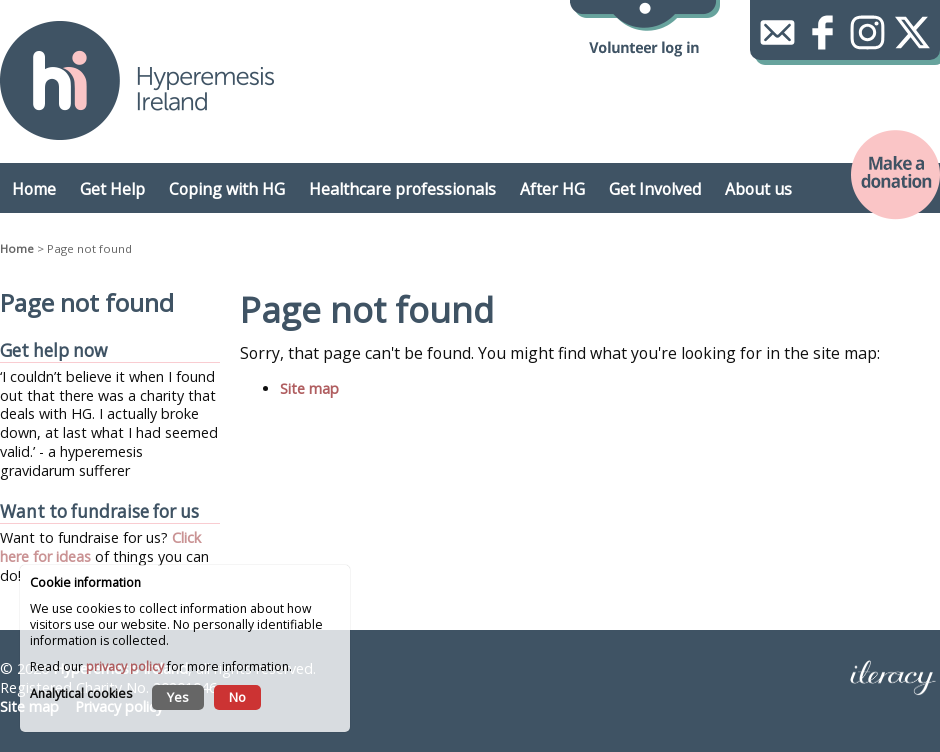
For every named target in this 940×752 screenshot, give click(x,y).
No (237, 697)
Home (17, 248)
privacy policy (125, 666)
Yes (178, 697)
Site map (309, 388)
